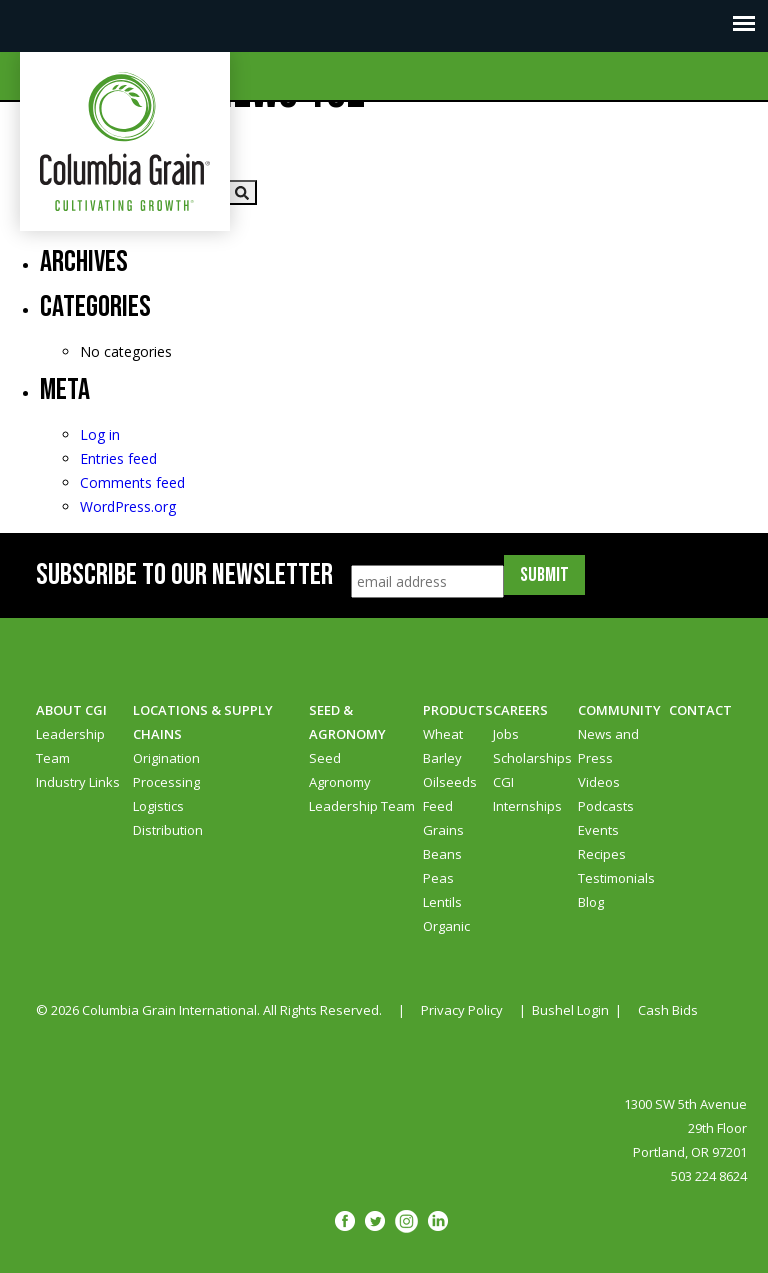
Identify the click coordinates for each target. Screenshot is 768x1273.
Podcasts (606, 806)
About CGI (71, 710)
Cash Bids (668, 1010)
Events (598, 830)
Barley (442, 758)
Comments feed (132, 482)
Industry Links (78, 782)
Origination (166, 758)
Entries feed (118, 458)
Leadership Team (362, 806)
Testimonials (616, 878)
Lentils (442, 902)
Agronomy (340, 782)
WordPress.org (128, 506)
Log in (100, 434)
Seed (325, 758)
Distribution (168, 830)
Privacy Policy (462, 1010)
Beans (442, 854)
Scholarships (532, 758)
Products (458, 710)
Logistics (158, 806)
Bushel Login (570, 1010)
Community (619, 710)
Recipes (602, 854)
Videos (599, 782)
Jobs (506, 734)
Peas (438, 878)
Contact (700, 710)
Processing (166, 782)
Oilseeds (450, 782)
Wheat (443, 734)
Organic (446, 926)
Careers (520, 710)
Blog (591, 902)
